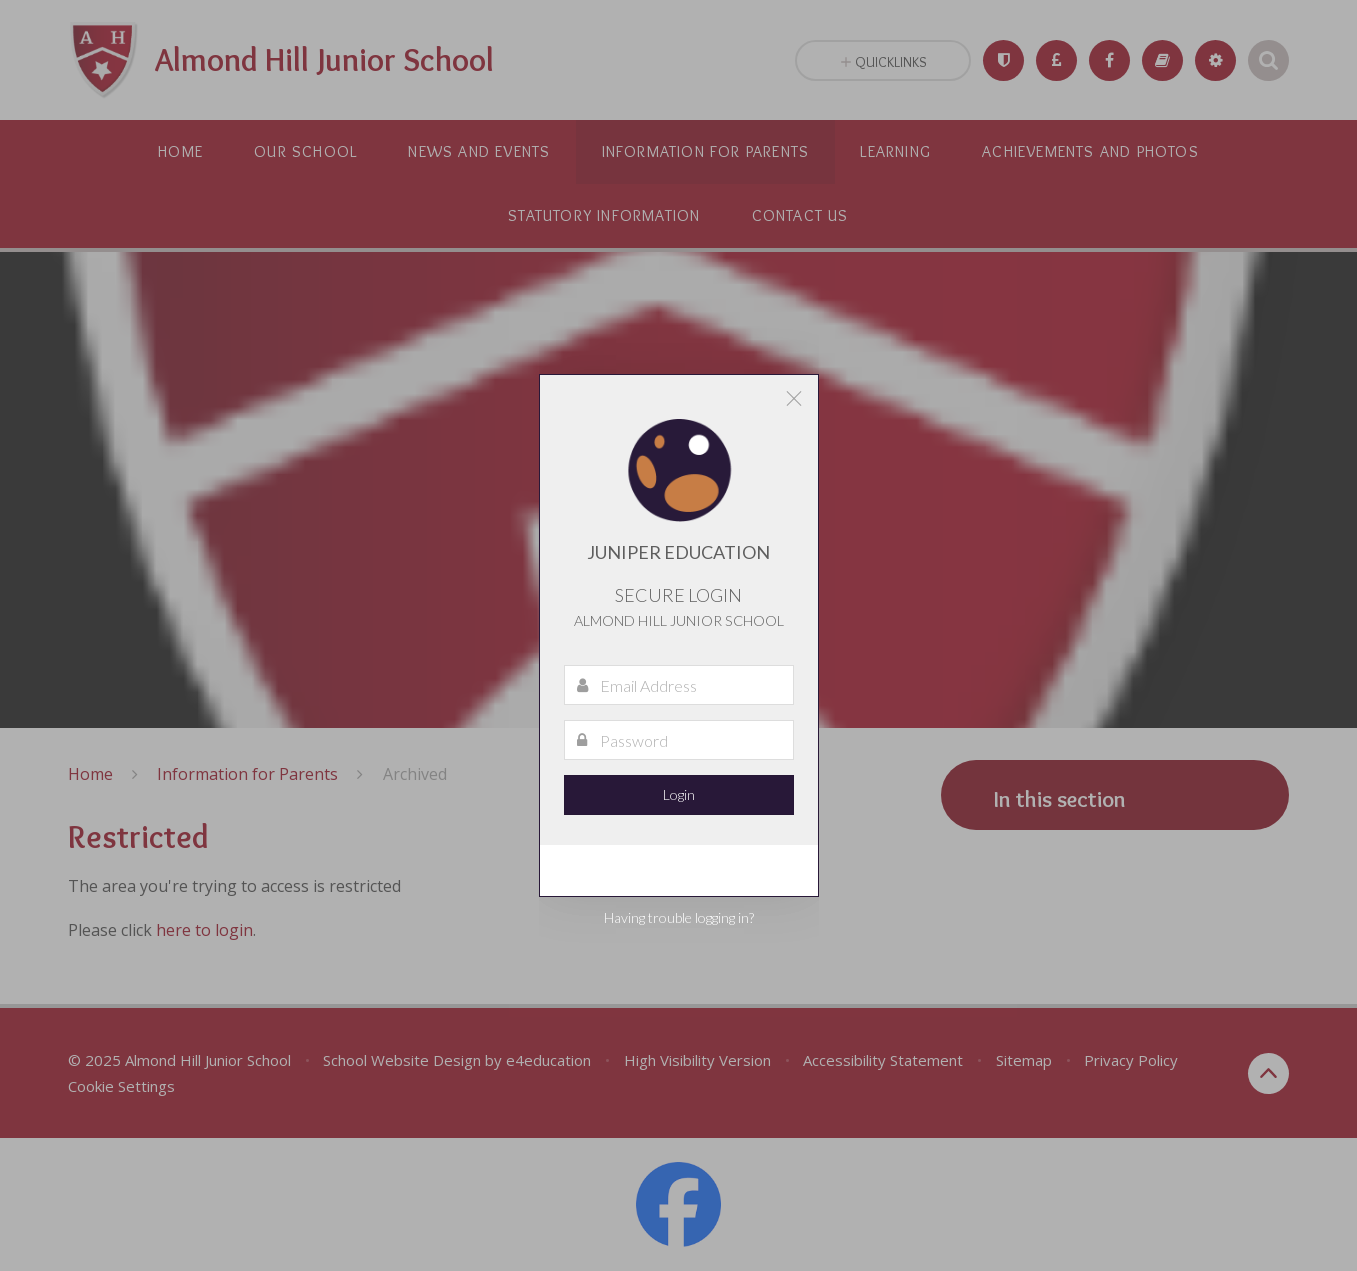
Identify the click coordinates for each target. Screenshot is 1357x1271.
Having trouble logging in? (679, 917)
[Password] (679, 740)
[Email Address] (679, 685)
